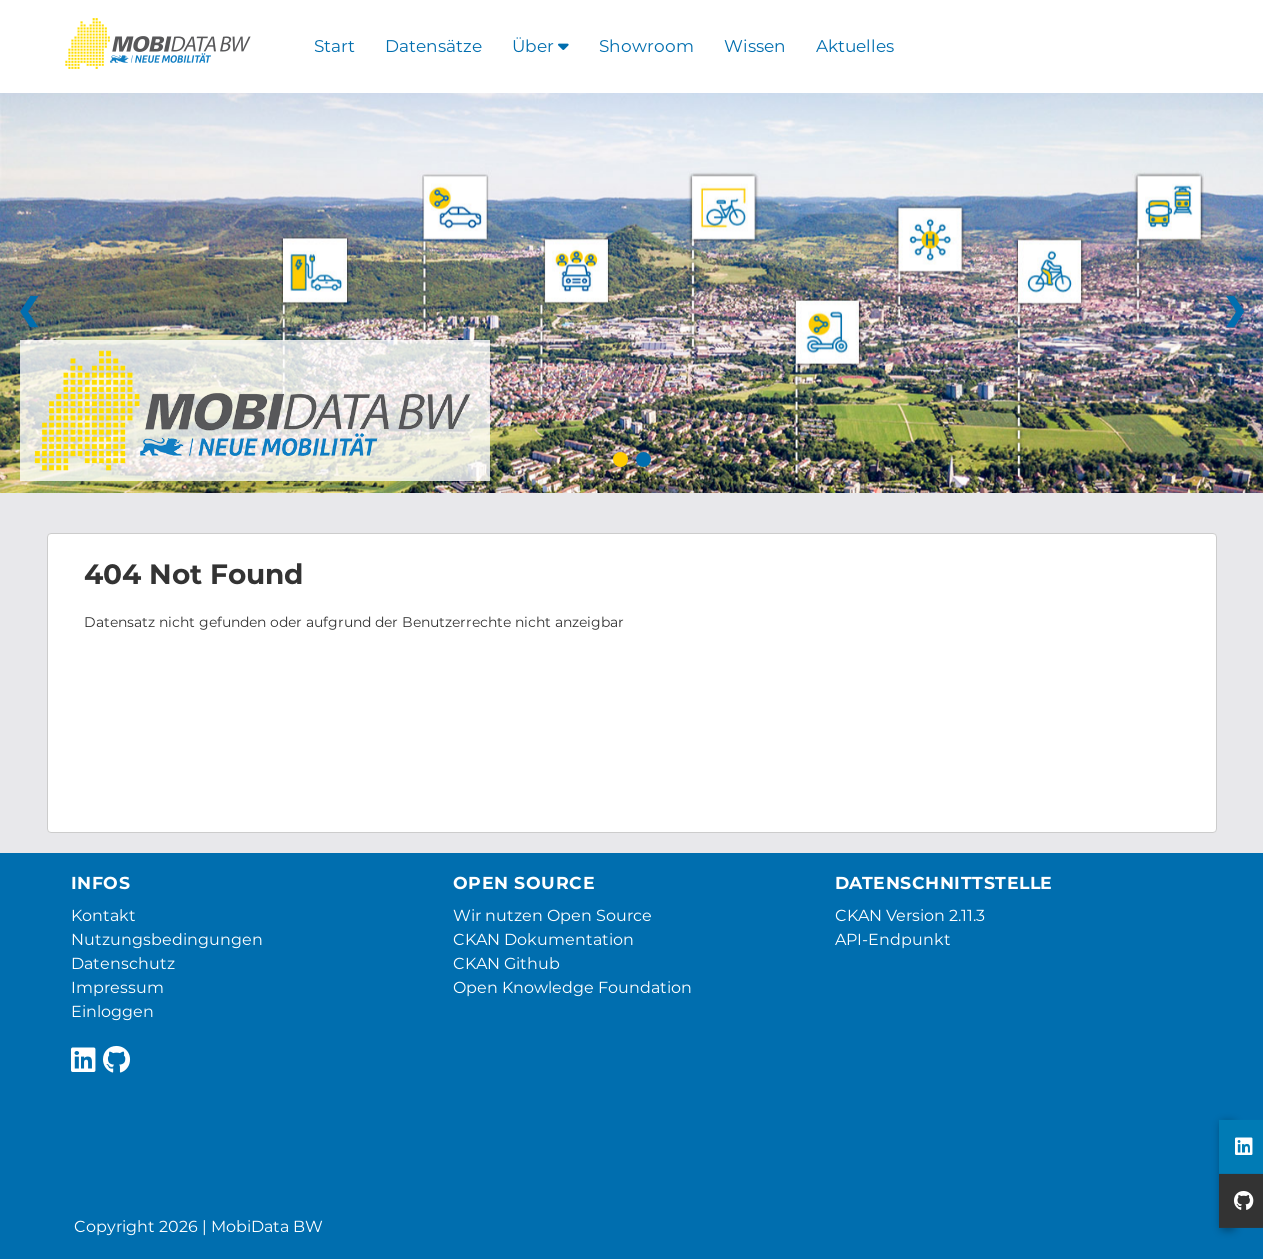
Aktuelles (855, 46)
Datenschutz (123, 963)
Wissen (755, 46)
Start (334, 46)
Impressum (117, 987)
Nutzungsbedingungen (167, 939)
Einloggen (112, 1011)
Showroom (646, 46)
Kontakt (103, 915)
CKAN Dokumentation (543, 939)
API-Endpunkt (893, 939)
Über (540, 46)
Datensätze (433, 46)
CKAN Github (506, 963)
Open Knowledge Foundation (572, 987)
